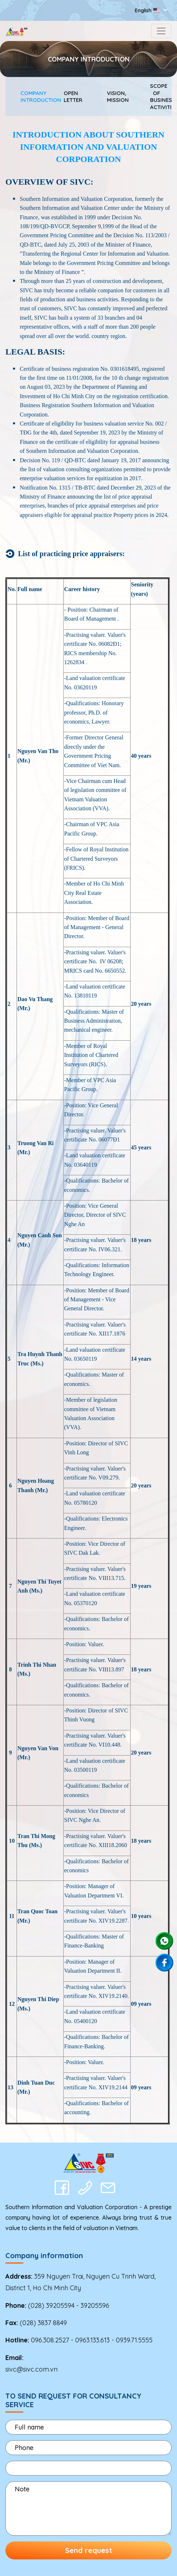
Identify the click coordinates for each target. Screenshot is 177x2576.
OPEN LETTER (70, 97)
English (148, 10)
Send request (88, 2550)
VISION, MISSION (113, 97)
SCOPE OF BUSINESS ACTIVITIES (156, 96)
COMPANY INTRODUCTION (27, 97)
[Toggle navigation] (161, 31)
